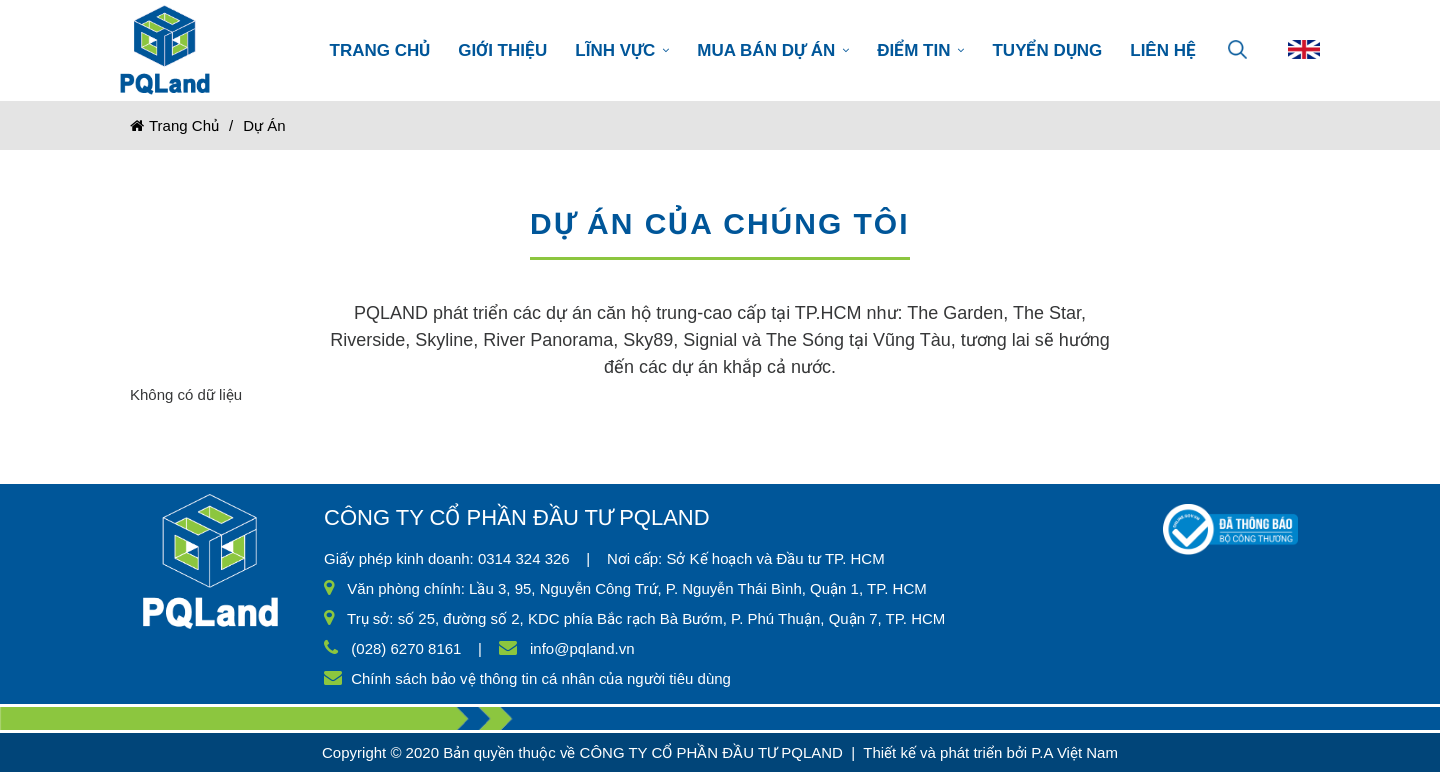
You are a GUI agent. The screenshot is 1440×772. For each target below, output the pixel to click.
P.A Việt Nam (1074, 752)
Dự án (264, 125)
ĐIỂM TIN (920, 50)
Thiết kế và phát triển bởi (945, 752)
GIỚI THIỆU (502, 50)
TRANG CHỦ (380, 50)
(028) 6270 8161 (406, 648)
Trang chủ (174, 125)
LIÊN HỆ (1163, 50)
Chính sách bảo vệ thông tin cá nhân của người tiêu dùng (541, 678)
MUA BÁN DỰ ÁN (773, 50)
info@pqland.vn (582, 648)
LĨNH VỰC (622, 50)
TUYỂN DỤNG (1047, 50)
